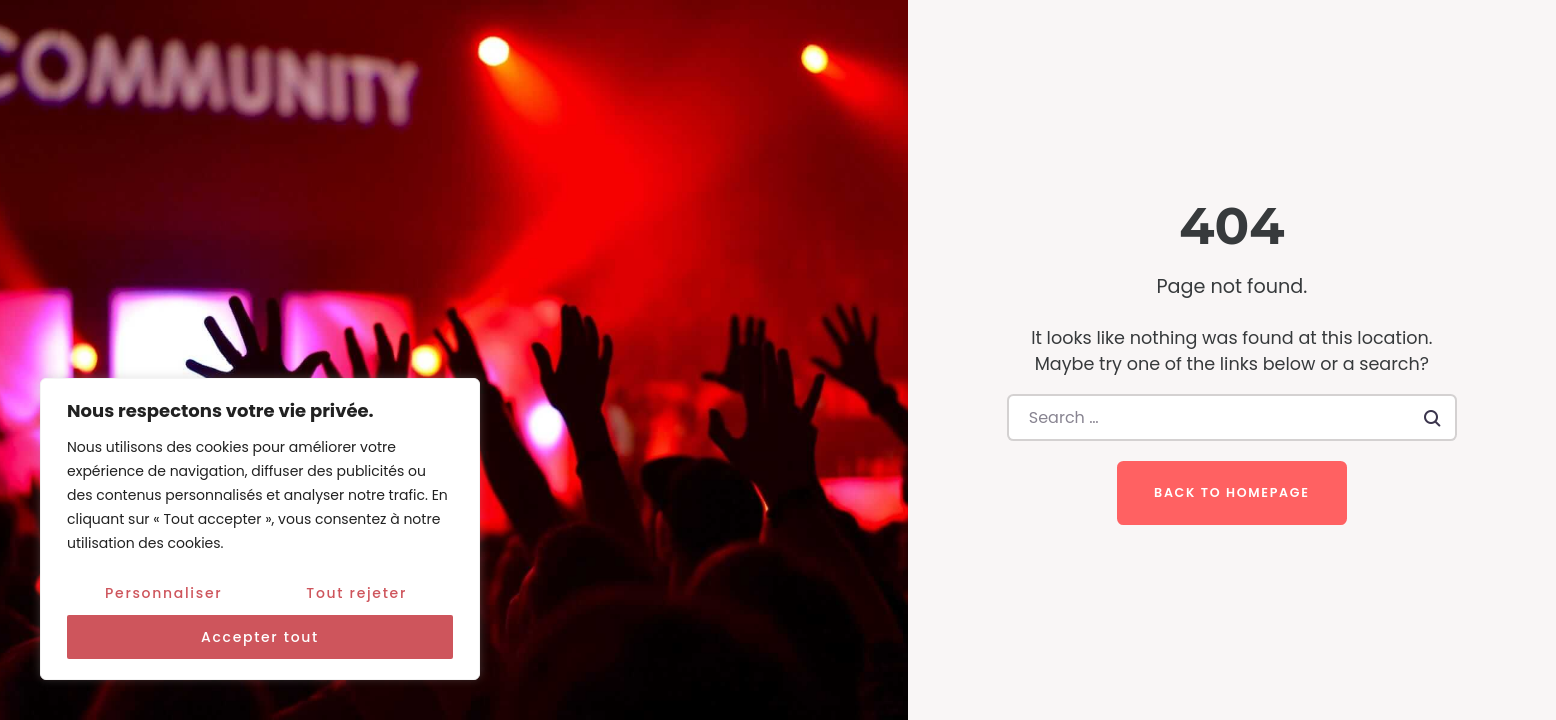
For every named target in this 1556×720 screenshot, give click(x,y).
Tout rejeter (356, 593)
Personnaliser (163, 593)
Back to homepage (1231, 492)
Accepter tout (260, 637)
